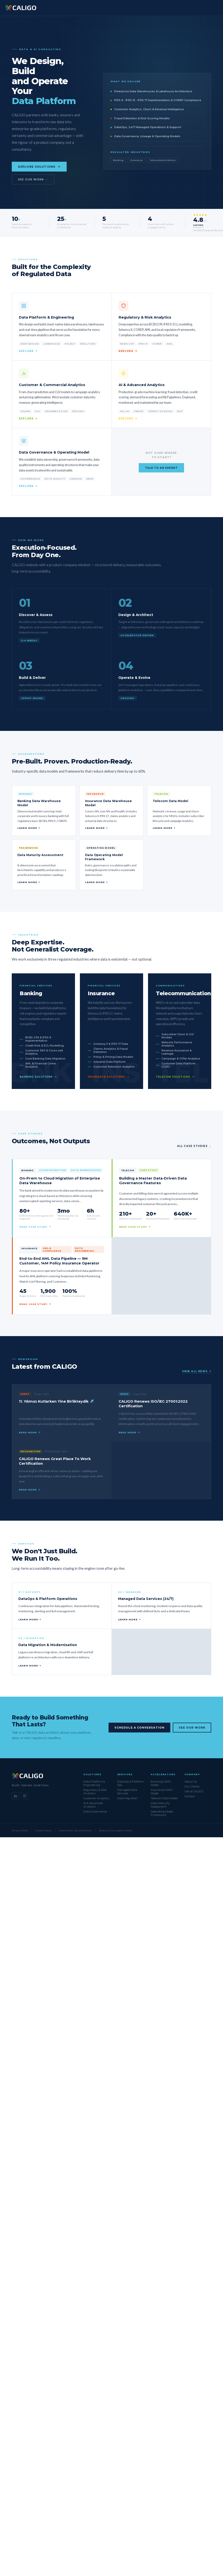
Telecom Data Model (164, 1798)
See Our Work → (33, 179)
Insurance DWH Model (162, 1791)
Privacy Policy (20, 1830)
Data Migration (127, 1798)
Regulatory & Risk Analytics (95, 1791)
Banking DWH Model (161, 1783)
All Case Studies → (194, 1145)
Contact (190, 1796)
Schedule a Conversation (139, 1727)
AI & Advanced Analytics (93, 1804)
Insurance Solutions (108, 1076)
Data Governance (95, 1811)
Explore (28, 350)
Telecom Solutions (175, 1076)
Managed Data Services (127, 1791)
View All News (196, 1371)
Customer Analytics (96, 1798)
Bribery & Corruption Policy (115, 1830)
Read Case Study (35, 1226)
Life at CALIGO (194, 1791)
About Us (191, 1781)
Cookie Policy (43, 1830)
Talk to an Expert (161, 467)
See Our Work (192, 1727)
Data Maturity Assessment (160, 1804)
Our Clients (192, 1786)
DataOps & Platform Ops (130, 1783)
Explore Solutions (39, 166)
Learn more (28, 828)
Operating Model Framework (162, 1813)
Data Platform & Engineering (94, 1783)
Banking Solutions (38, 1076)
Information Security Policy (75, 1830)
